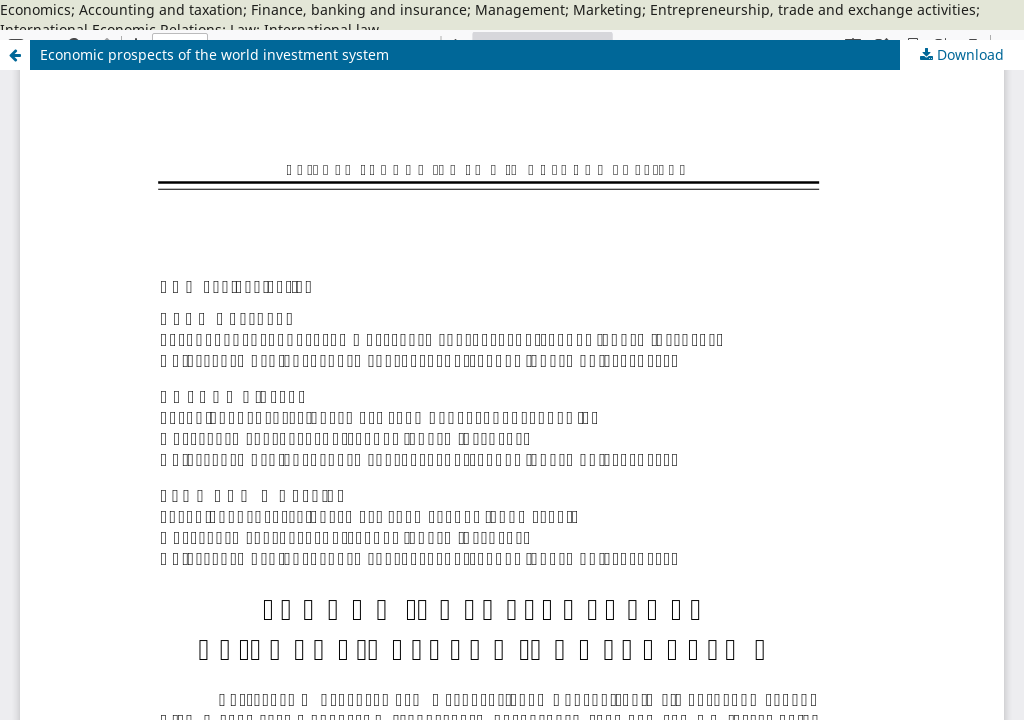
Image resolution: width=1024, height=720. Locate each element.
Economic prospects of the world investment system (214, 54)
